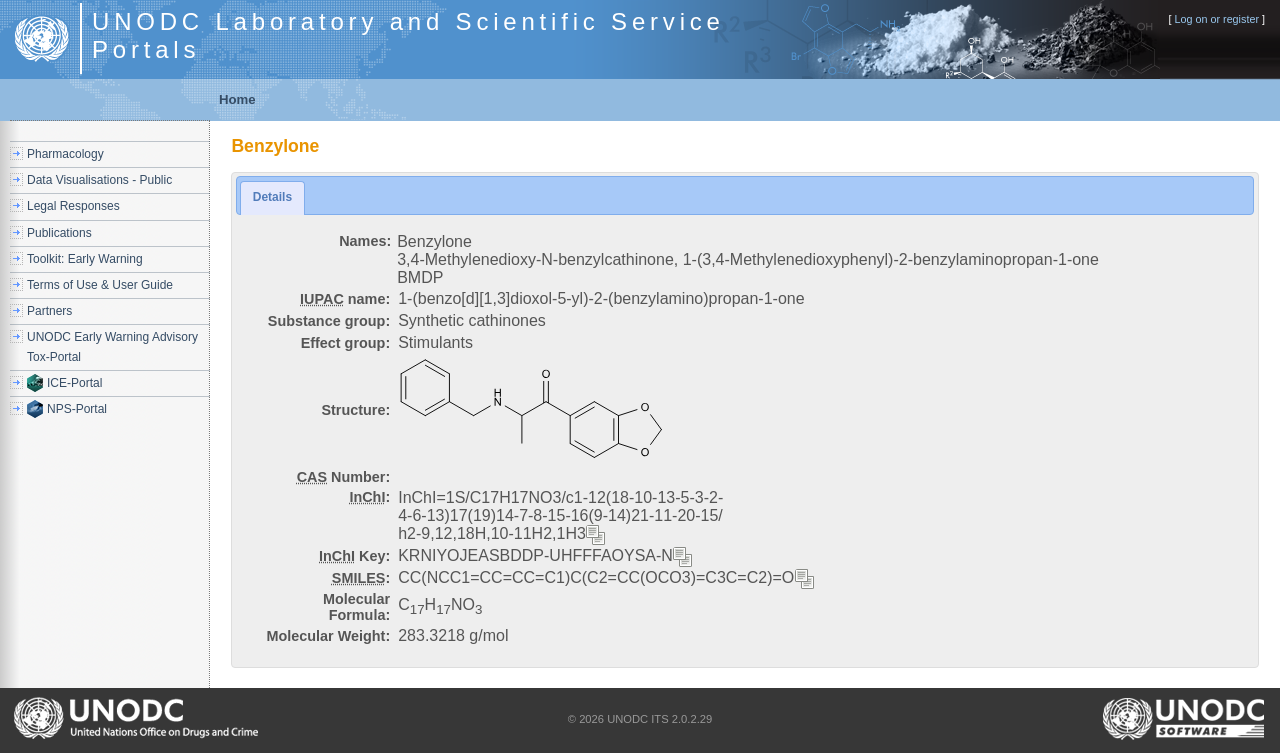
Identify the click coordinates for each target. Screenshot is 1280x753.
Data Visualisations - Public (99, 180)
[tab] (272, 197)
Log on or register (1216, 19)
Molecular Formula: (356, 607)
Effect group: (346, 343)
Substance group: (329, 321)
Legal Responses (73, 206)
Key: (354, 556)
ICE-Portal (74, 383)
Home (237, 99)
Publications (59, 233)
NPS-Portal (77, 409)
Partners (49, 311)
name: (345, 299)
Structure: (355, 410)
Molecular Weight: (329, 636)
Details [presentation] (272, 197)
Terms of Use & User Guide (100, 285)
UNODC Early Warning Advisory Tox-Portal (112, 346)
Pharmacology (65, 154)
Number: (344, 477)
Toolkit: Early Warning (85, 259)
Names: (365, 241)
